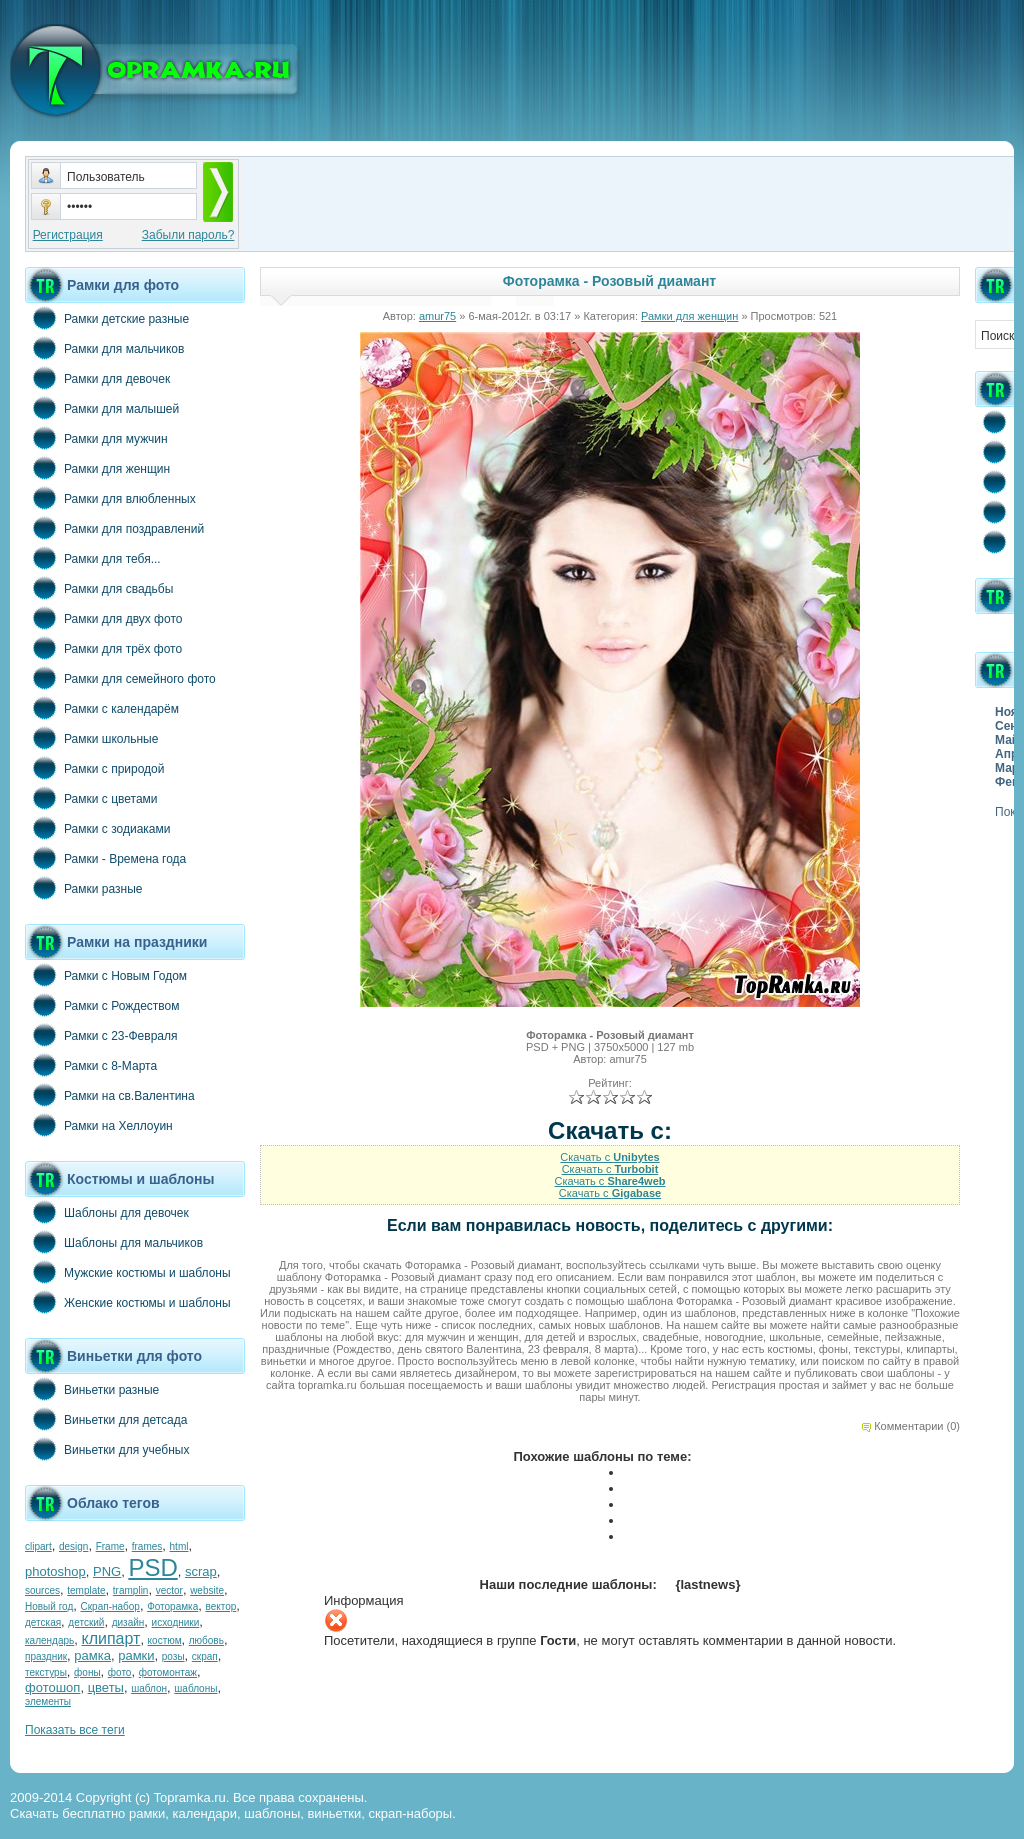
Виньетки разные (92, 1389)
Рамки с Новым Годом (106, 975)
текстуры (46, 1672)
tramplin (131, 1590)
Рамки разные (83, 888)
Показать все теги (75, 1730)
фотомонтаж (168, 1672)
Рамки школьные (91, 738)
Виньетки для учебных (107, 1449)
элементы (48, 1701)
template (86, 1590)
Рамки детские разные (107, 318)
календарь (49, 1640)
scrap (201, 1571)
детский (86, 1622)
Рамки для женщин (97, 468)
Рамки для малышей (102, 408)
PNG (107, 1571)
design (73, 1546)
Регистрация (68, 235)
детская (43, 1622)
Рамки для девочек (97, 378)
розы (173, 1656)
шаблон (149, 1688)
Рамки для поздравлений (114, 528)
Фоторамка (172, 1606)
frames (147, 1546)
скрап (205, 1656)
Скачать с (609, 1157)
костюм (165, 1640)
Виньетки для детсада (106, 1419)
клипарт (110, 1638)
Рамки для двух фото (103, 618)
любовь (206, 1640)
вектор (221, 1606)
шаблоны (195, 1688)
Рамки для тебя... (93, 558)
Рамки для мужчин (96, 438)
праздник (46, 1656)
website (207, 1590)
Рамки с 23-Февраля (101, 1035)
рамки (136, 1655)
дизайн (128, 1622)
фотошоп (52, 1687)
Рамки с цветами (91, 798)
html (179, 1546)
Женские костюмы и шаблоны (128, 1302)
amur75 (437, 316)
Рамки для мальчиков (104, 348)
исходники (176, 1622)
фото (120, 1672)
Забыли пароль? (188, 235)
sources (42, 1590)
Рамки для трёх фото (103, 648)
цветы (106, 1687)
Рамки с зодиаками (97, 828)
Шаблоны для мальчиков (114, 1242)
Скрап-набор (110, 1606)
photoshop (55, 1571)
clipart (38, 1546)
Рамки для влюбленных (110, 498)
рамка (92, 1655)
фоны (87, 1672)
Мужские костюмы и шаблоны (128, 1272)
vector (169, 1590)
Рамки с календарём (102, 708)
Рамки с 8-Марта (91, 1065)
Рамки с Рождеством (102, 1005)
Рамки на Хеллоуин (99, 1125)
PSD (152, 1567)
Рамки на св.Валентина (110, 1095)
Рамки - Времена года (105, 858)
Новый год (49, 1606)
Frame (110, 1546)
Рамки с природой (95, 768)
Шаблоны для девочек (107, 1212)
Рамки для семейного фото (120, 678)
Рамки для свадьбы (99, 588)
